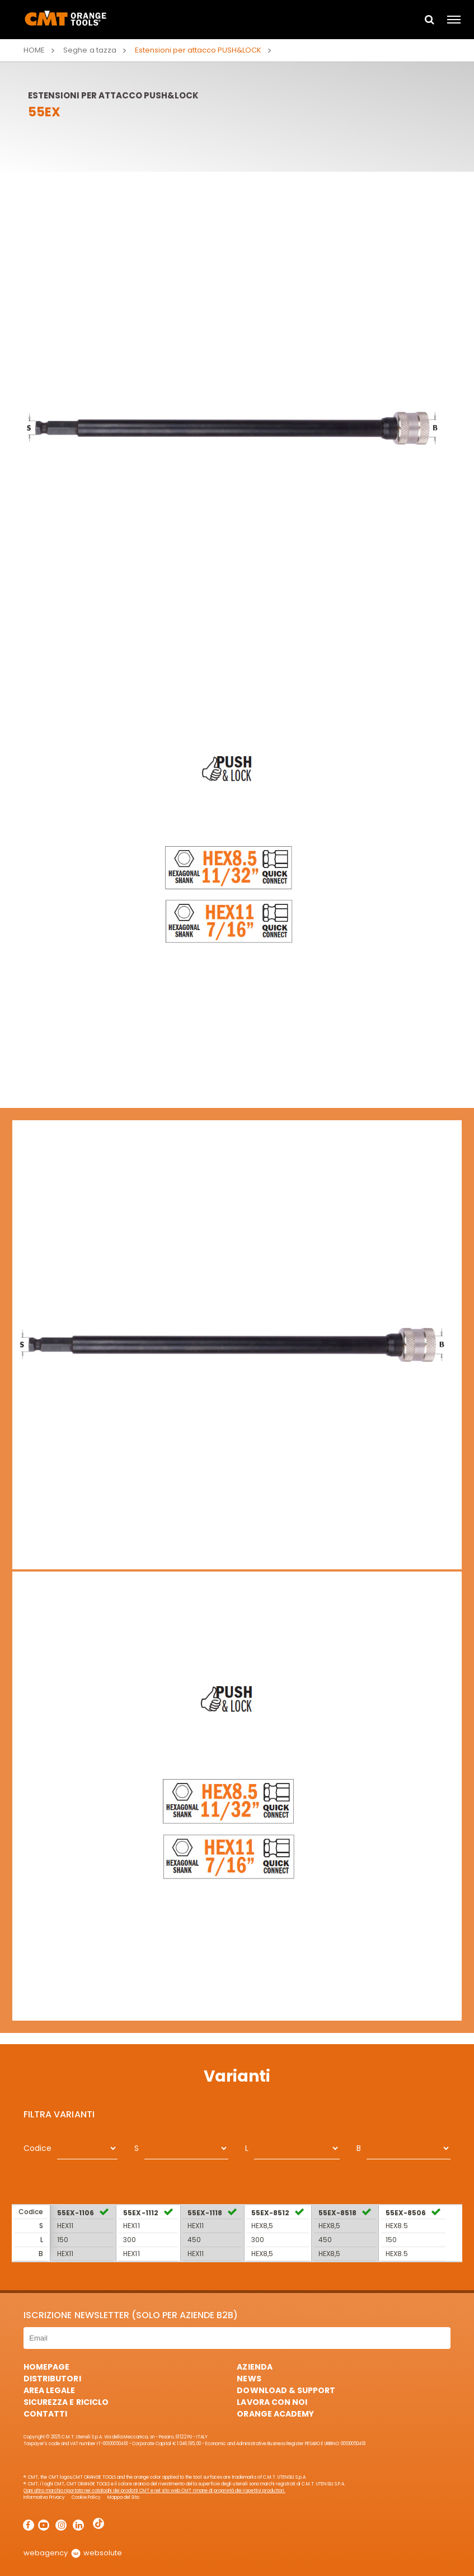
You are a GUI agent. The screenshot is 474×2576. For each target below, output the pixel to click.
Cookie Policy (86, 2497)
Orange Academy (275, 2413)
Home (34, 50)
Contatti (45, 2413)
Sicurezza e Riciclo (66, 2402)
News (249, 2378)
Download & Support (286, 2390)
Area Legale (49, 2390)
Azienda (254, 2366)
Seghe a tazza (89, 50)
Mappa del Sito (123, 2497)
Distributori (52, 2378)
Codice (37, 2148)
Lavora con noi (272, 2402)
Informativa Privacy (44, 2497)
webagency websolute (72, 2552)
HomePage (46, 2366)
